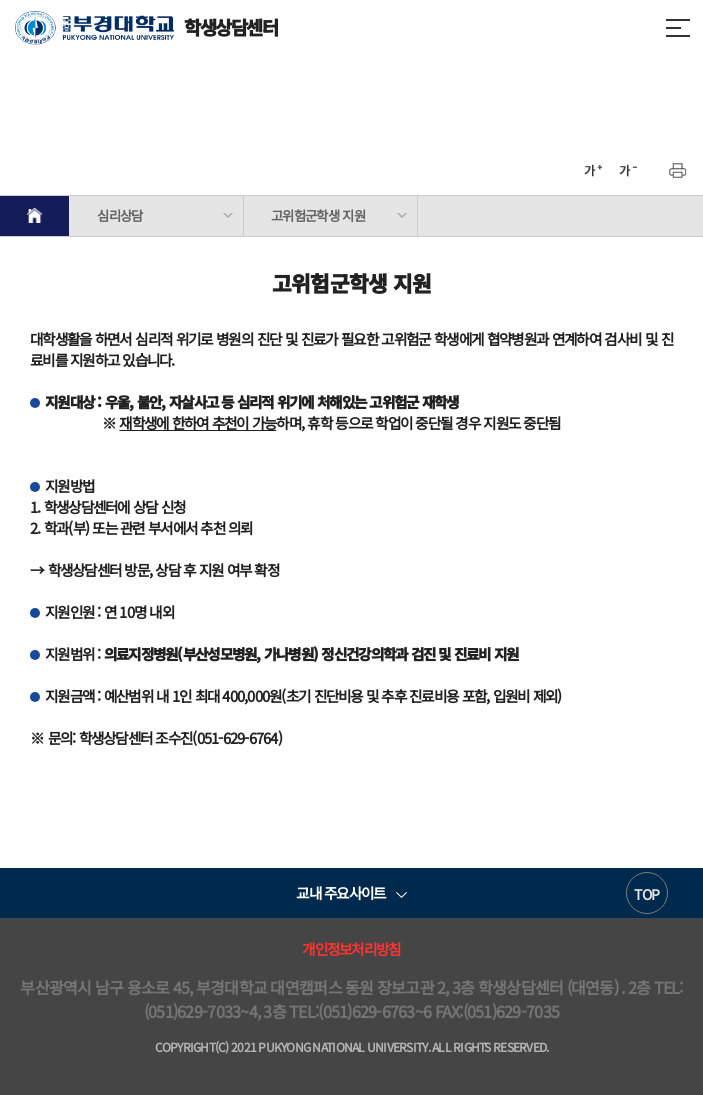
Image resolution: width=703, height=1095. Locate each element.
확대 (593, 171)
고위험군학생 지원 (318, 215)
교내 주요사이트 (340, 892)
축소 (628, 171)
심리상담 (119, 215)
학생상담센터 (146, 27)
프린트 (678, 171)
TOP (646, 894)
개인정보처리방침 (351, 948)
